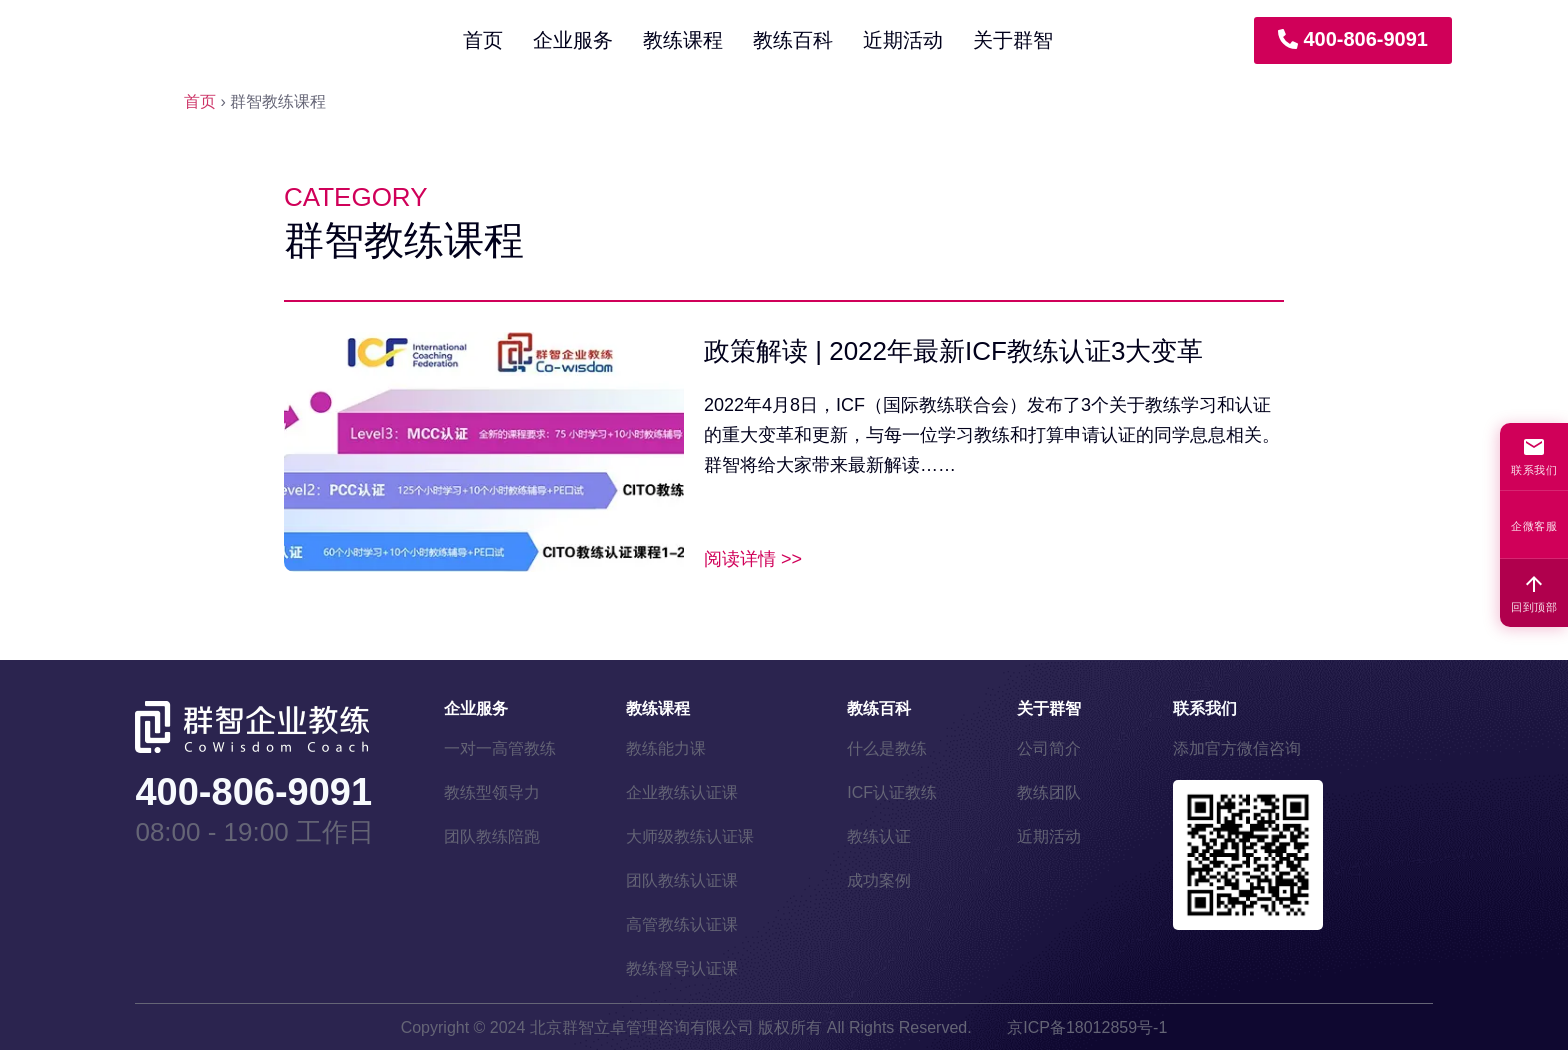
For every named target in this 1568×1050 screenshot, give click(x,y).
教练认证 (879, 836)
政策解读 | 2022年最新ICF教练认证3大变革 (953, 351)
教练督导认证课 (682, 968)
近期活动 (903, 40)
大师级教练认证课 (690, 836)
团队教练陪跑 (492, 836)
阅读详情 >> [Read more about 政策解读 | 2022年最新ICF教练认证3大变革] (753, 559)
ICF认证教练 (892, 792)
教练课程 (683, 40)
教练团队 (1049, 792)
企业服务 (573, 40)
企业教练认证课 (682, 792)
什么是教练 (887, 748)
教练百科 (793, 40)
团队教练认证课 (682, 880)
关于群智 (1013, 40)
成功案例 (879, 880)
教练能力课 (666, 748)
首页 (483, 40)
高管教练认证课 (682, 924)
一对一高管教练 (500, 748)
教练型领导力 (492, 792)
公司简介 (1049, 748)
